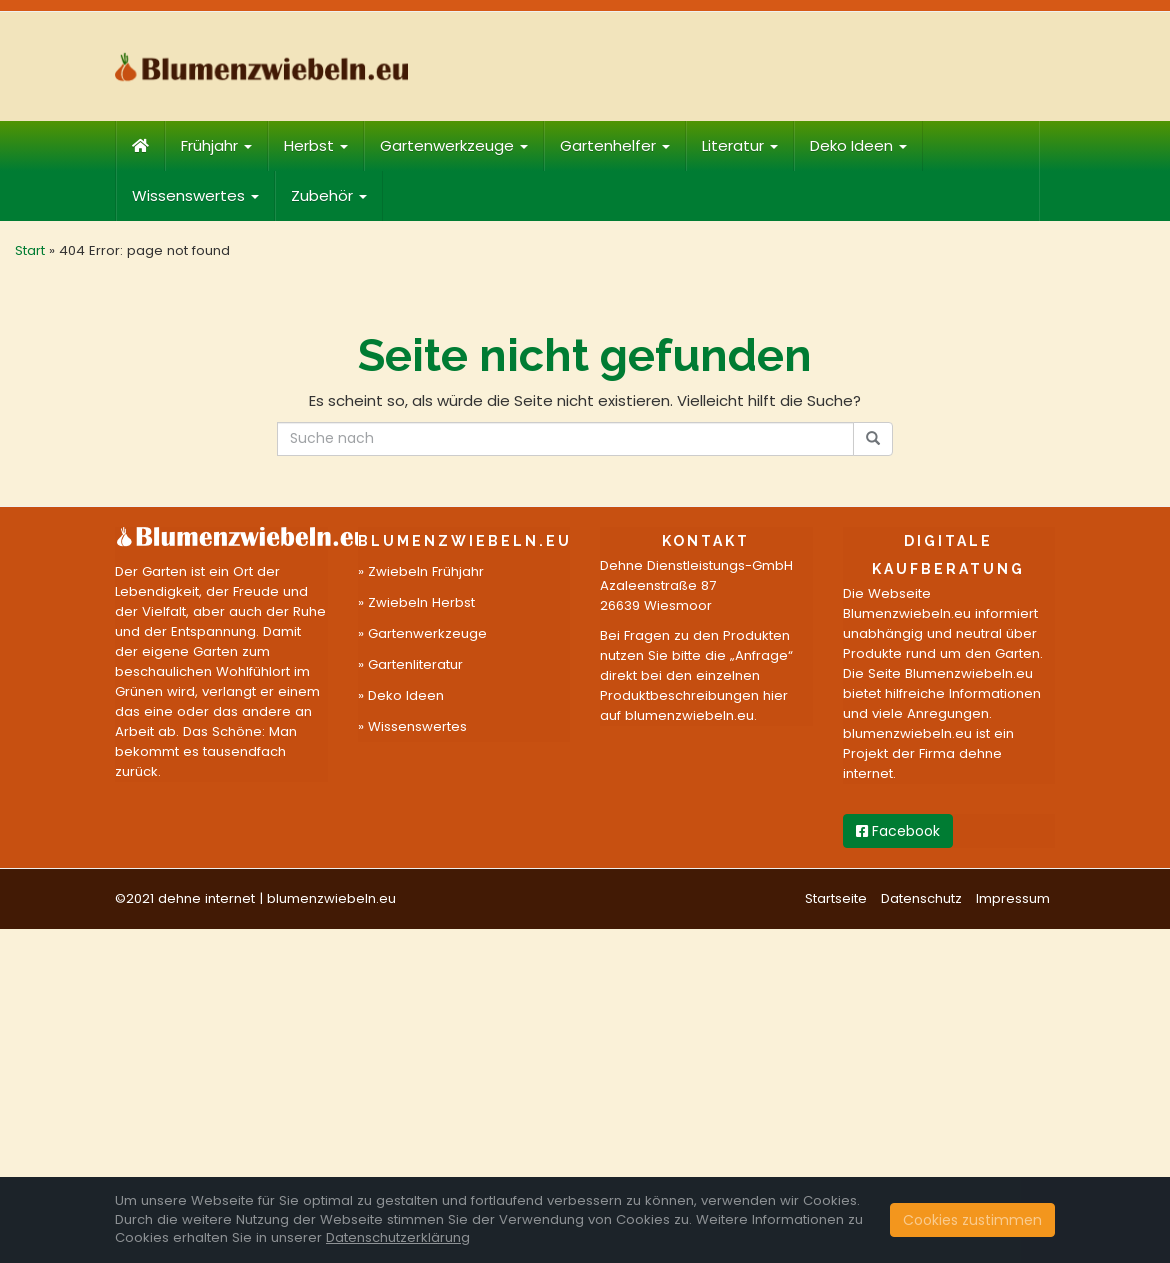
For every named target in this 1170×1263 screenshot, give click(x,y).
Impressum (1013, 898)
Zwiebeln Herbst (421, 602)
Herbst (316, 145)
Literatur (740, 145)
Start (30, 250)
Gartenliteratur (415, 664)
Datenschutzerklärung (398, 1237)
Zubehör (329, 195)
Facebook (898, 831)
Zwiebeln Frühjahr (426, 571)
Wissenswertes (195, 195)
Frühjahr (216, 145)
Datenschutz (921, 898)
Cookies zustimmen (972, 1220)
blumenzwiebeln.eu (331, 898)
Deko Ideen (858, 145)
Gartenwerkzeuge (454, 145)
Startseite (836, 898)
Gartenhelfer (615, 145)
